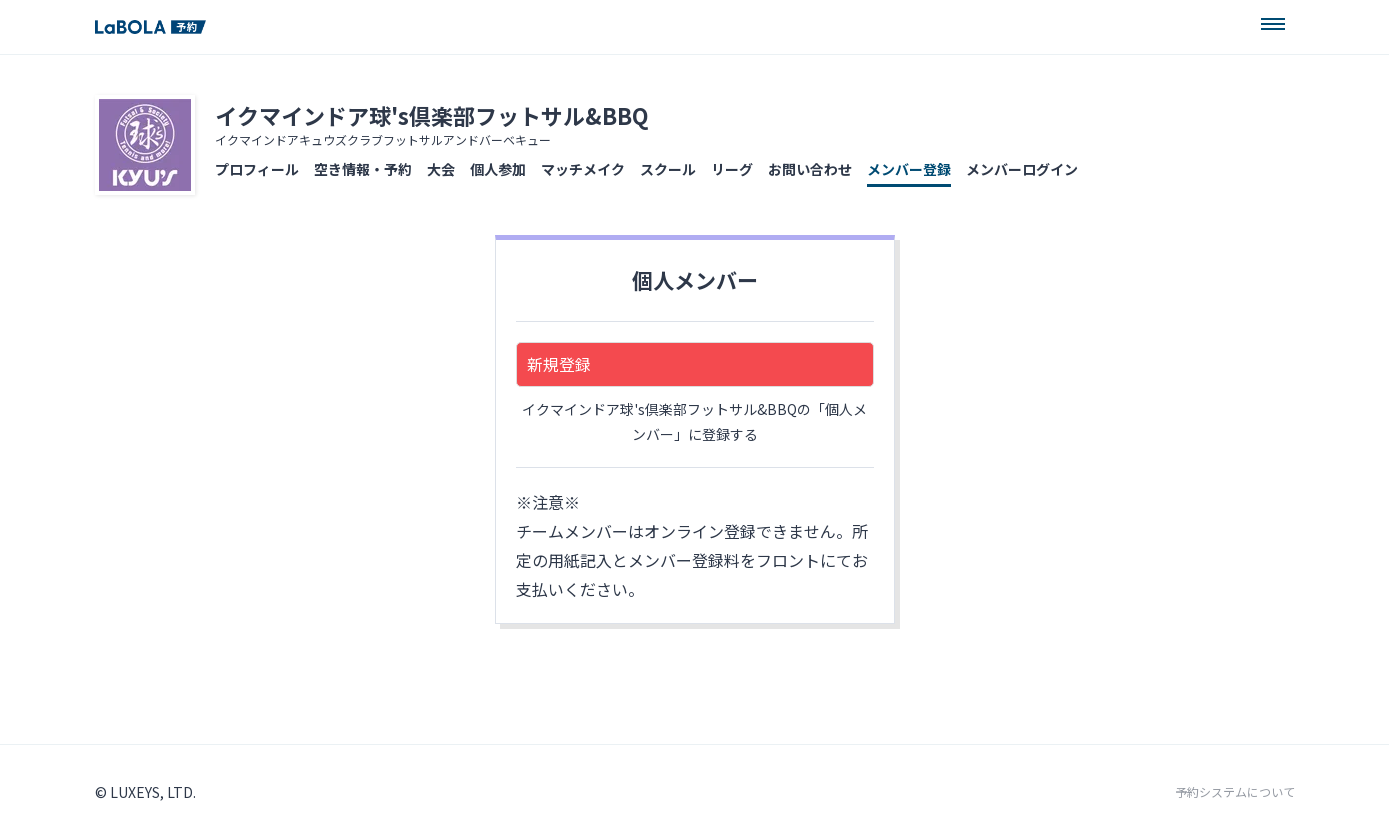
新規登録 (559, 364)
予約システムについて (1235, 792)
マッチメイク (583, 169)
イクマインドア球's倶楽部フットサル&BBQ (432, 115)
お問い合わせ (810, 169)
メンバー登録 (909, 169)
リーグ (732, 169)
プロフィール (257, 169)
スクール (668, 169)
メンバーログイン (1022, 169)
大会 (441, 169)
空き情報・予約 (363, 169)
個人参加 (498, 169)
